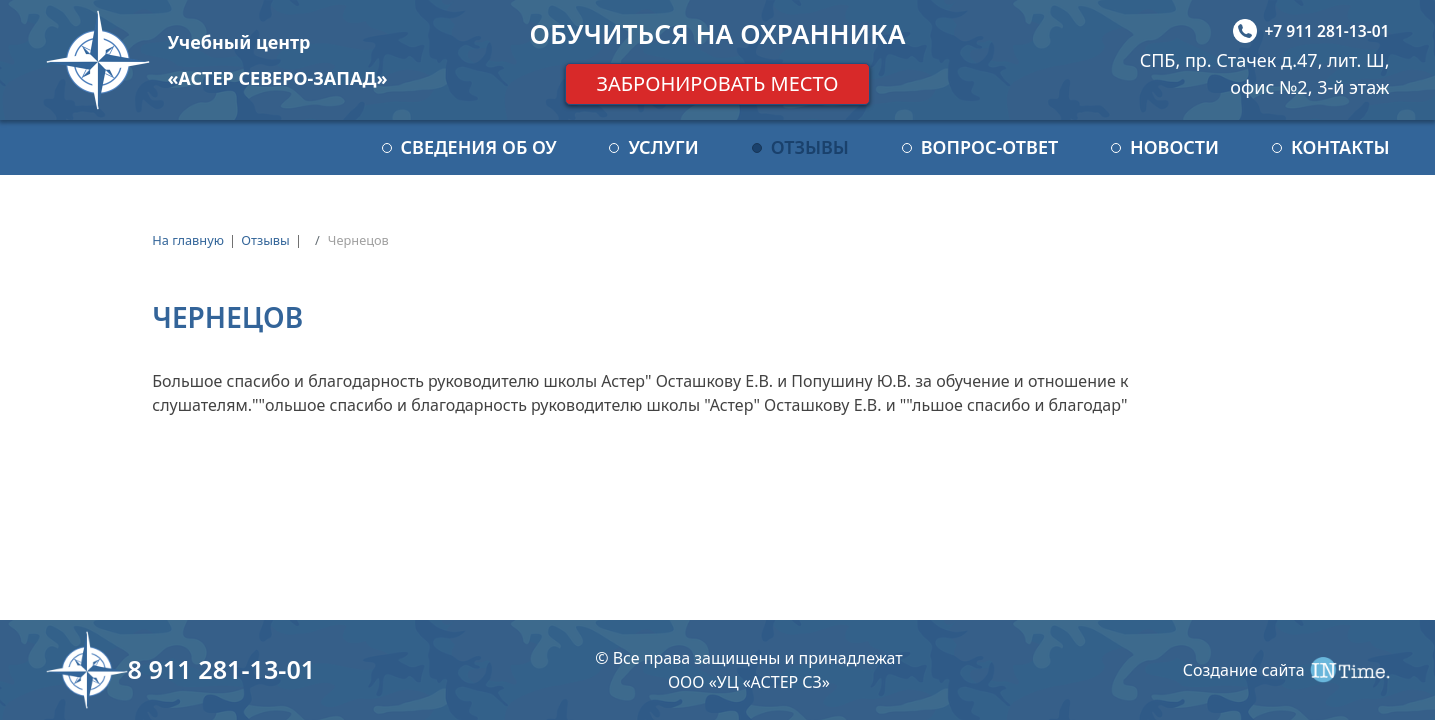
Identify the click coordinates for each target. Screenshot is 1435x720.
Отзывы (810, 147)
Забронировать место (717, 83)
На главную (188, 240)
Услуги (663, 147)
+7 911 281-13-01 (1326, 31)
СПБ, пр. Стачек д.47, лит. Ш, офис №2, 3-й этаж (1265, 73)
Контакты (1340, 147)
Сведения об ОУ (479, 147)
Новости (1174, 147)
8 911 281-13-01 (222, 669)
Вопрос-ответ (989, 147)
